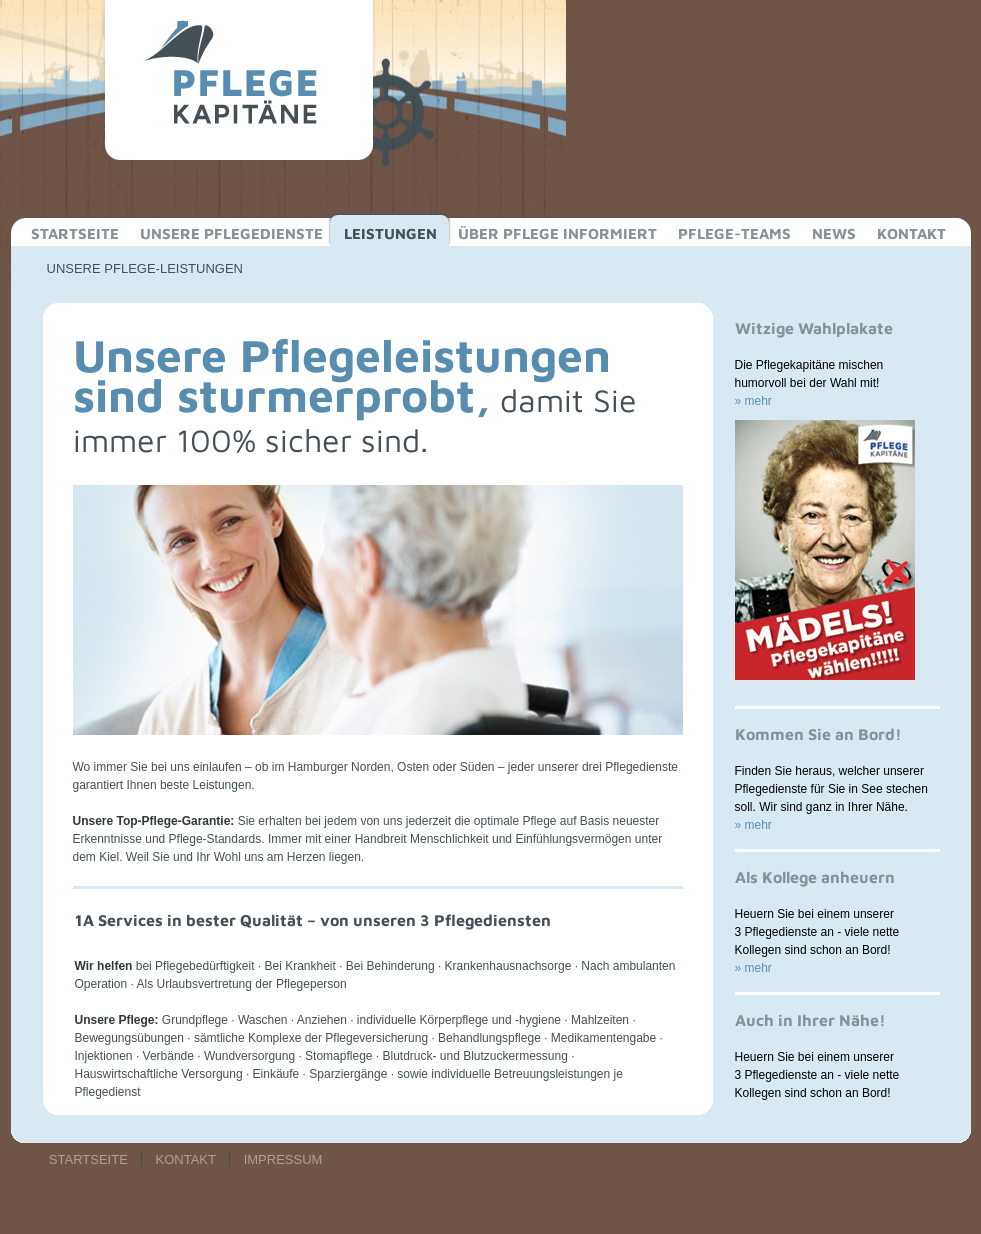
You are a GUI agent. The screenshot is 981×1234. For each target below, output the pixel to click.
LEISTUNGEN (390, 233)
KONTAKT (911, 233)
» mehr (753, 401)
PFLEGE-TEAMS (734, 233)
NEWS (834, 233)
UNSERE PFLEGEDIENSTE (231, 233)
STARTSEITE (75, 233)
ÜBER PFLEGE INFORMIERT (557, 233)
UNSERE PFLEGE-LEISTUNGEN (145, 268)
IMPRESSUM (283, 1159)
